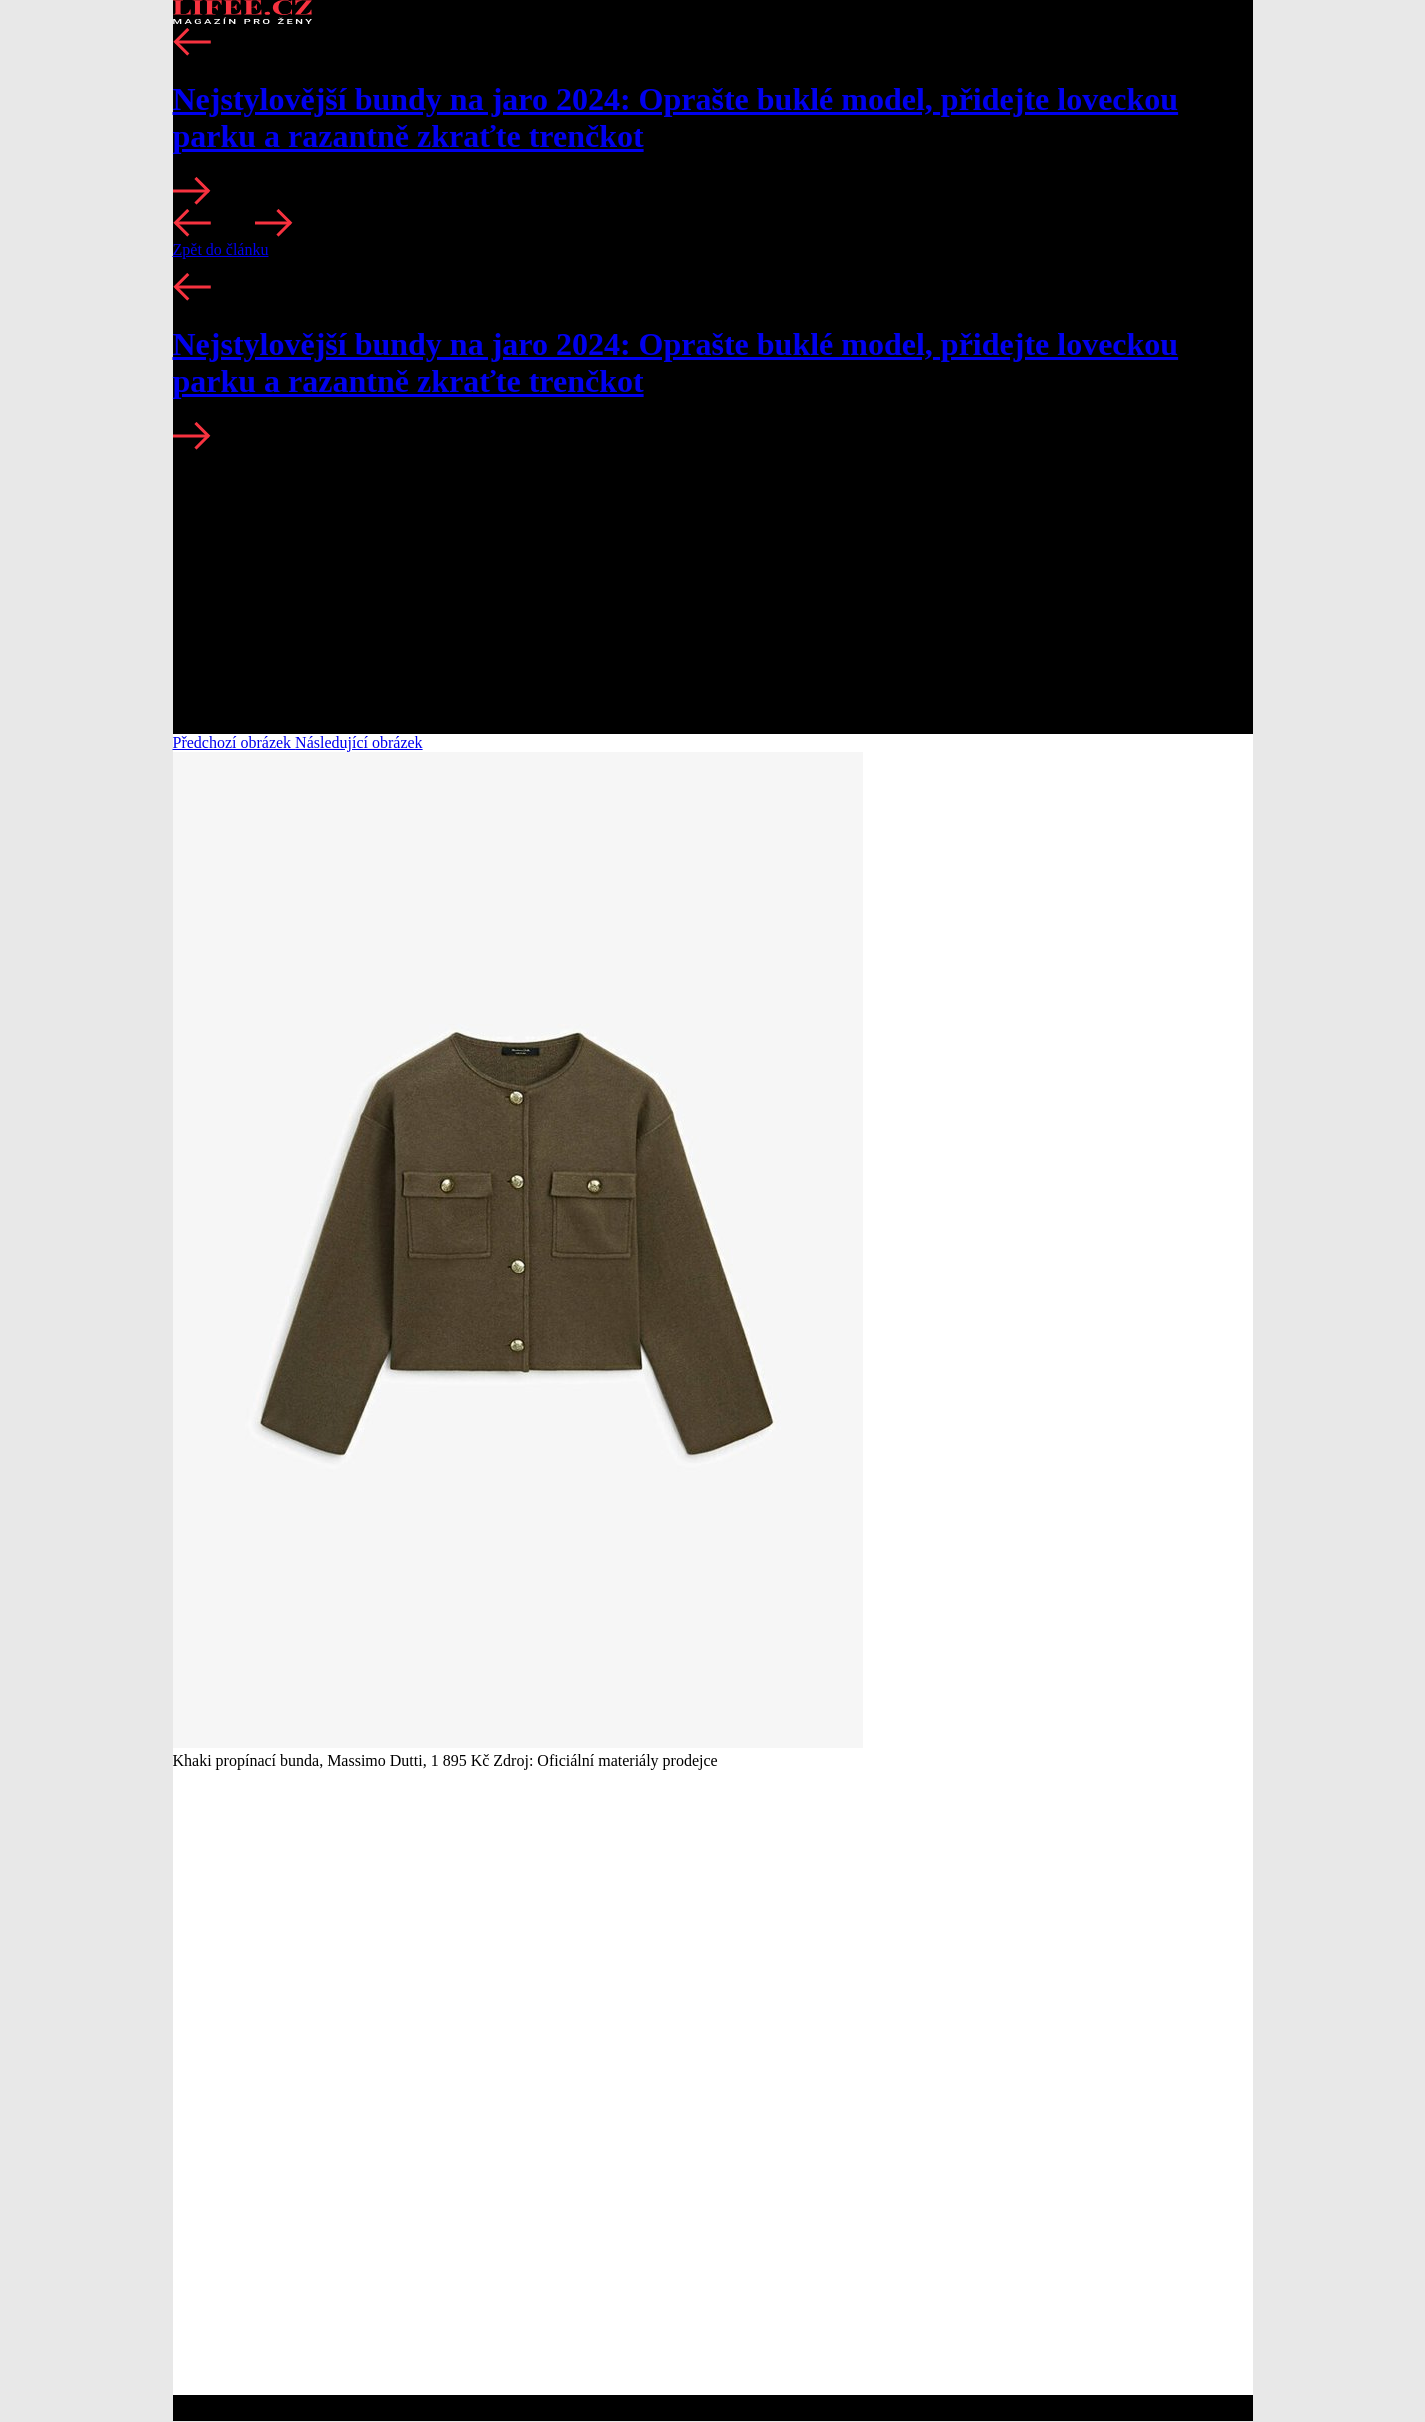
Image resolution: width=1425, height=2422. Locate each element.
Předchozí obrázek (234, 742)
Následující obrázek (359, 742)
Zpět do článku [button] (221, 249)
